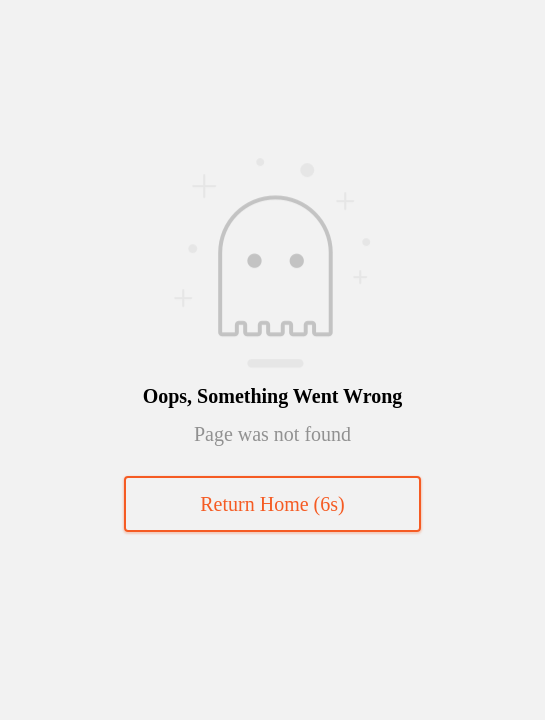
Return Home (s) (272, 504)
